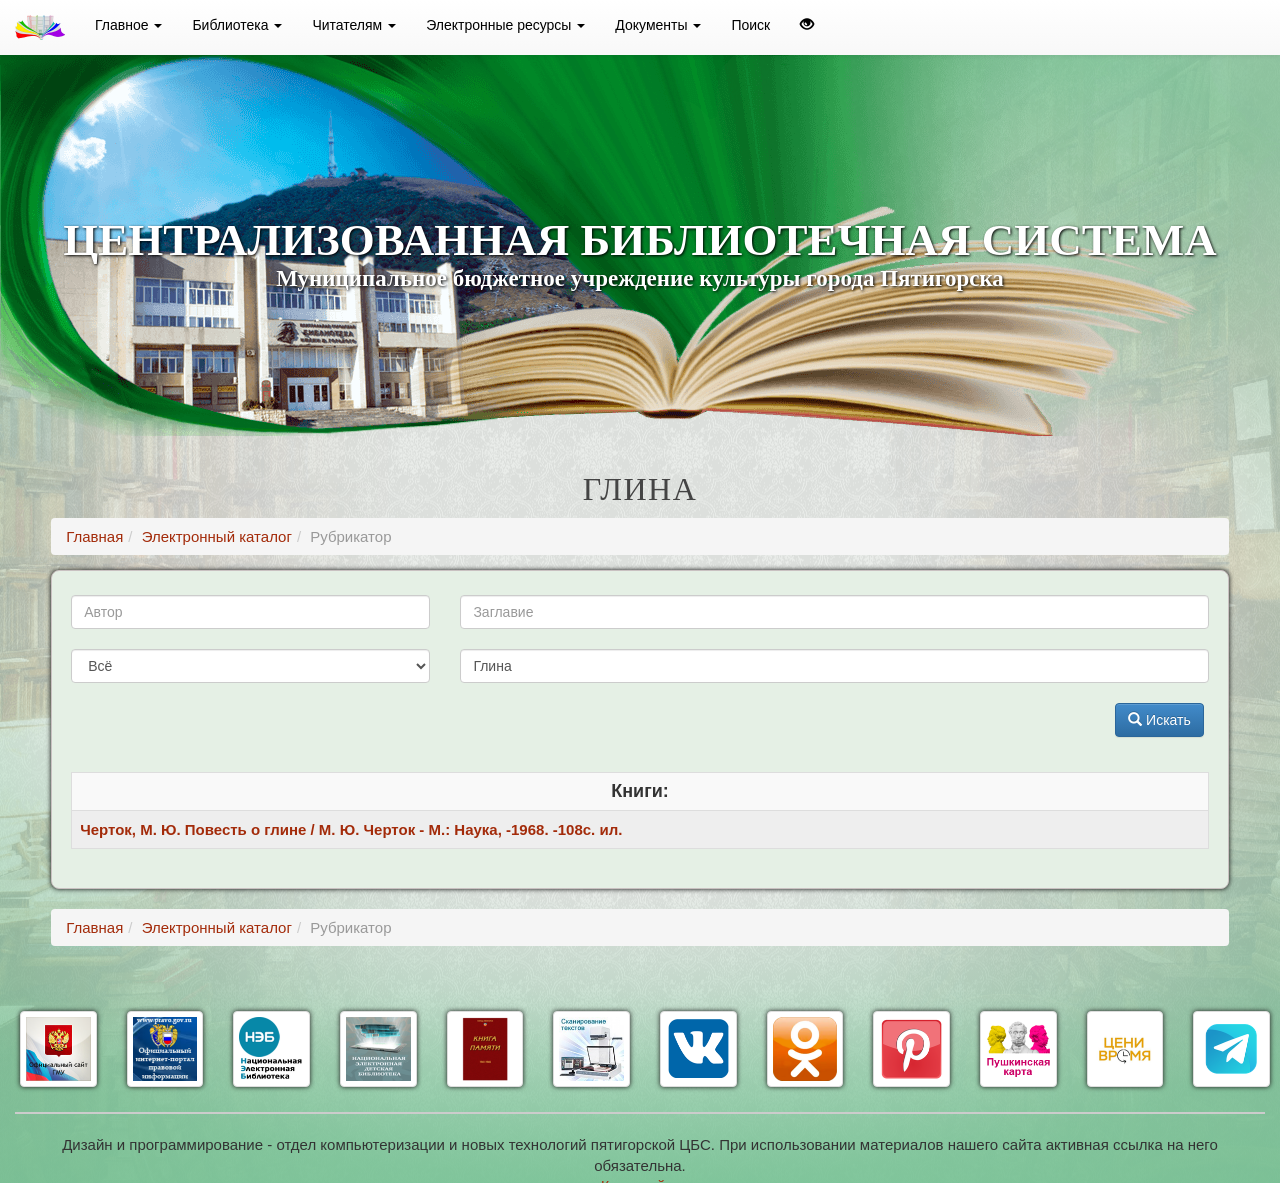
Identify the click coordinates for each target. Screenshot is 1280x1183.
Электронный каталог (217, 536)
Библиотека (237, 25)
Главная (94, 536)
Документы (658, 25)
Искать (1159, 720)
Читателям (354, 25)
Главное (128, 25)
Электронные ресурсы (505, 25)
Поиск (750, 25)
